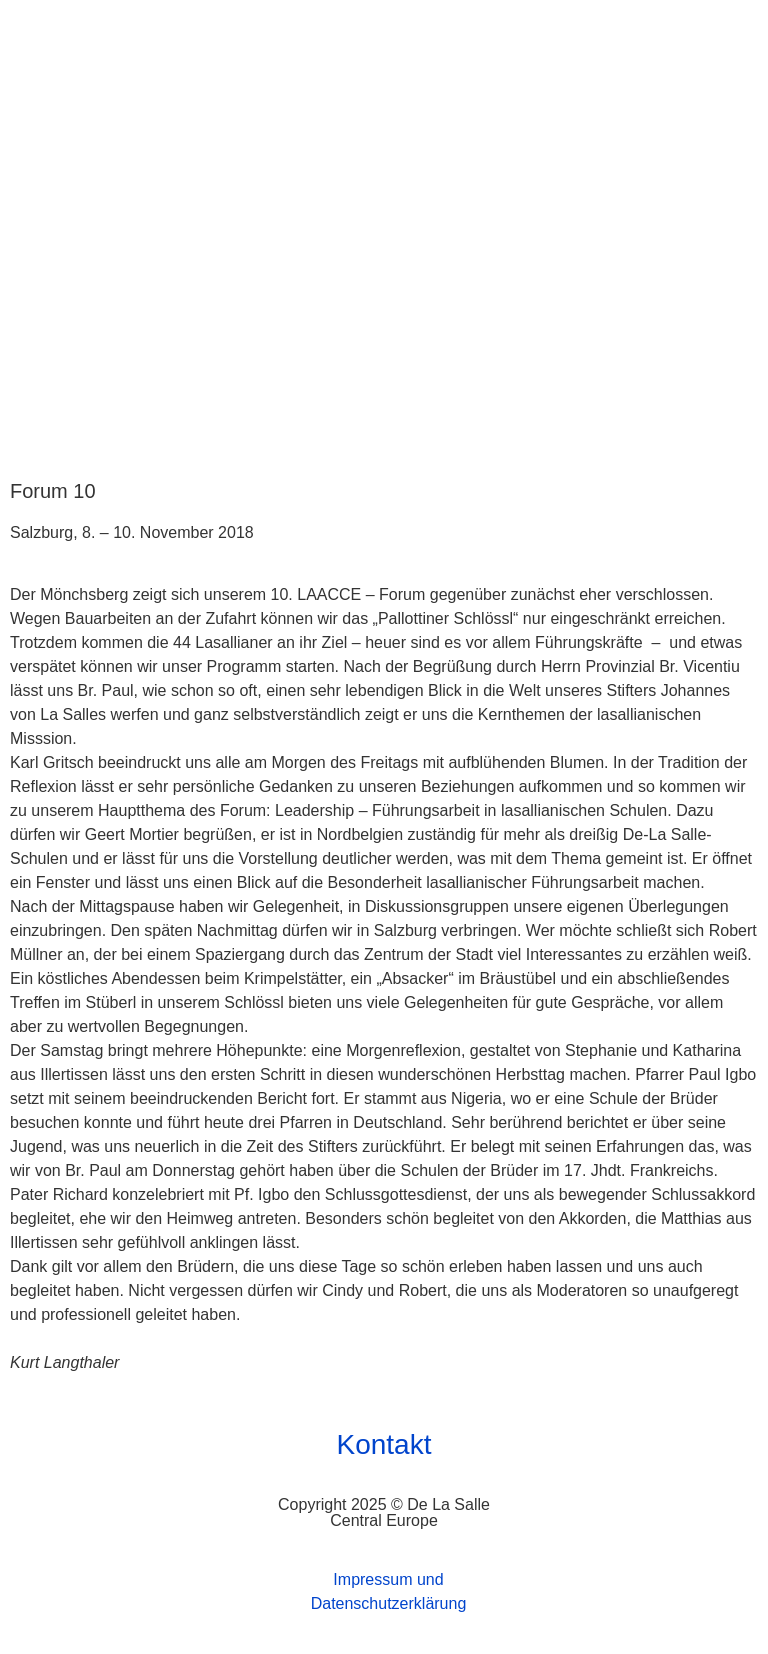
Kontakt (384, 1444)
